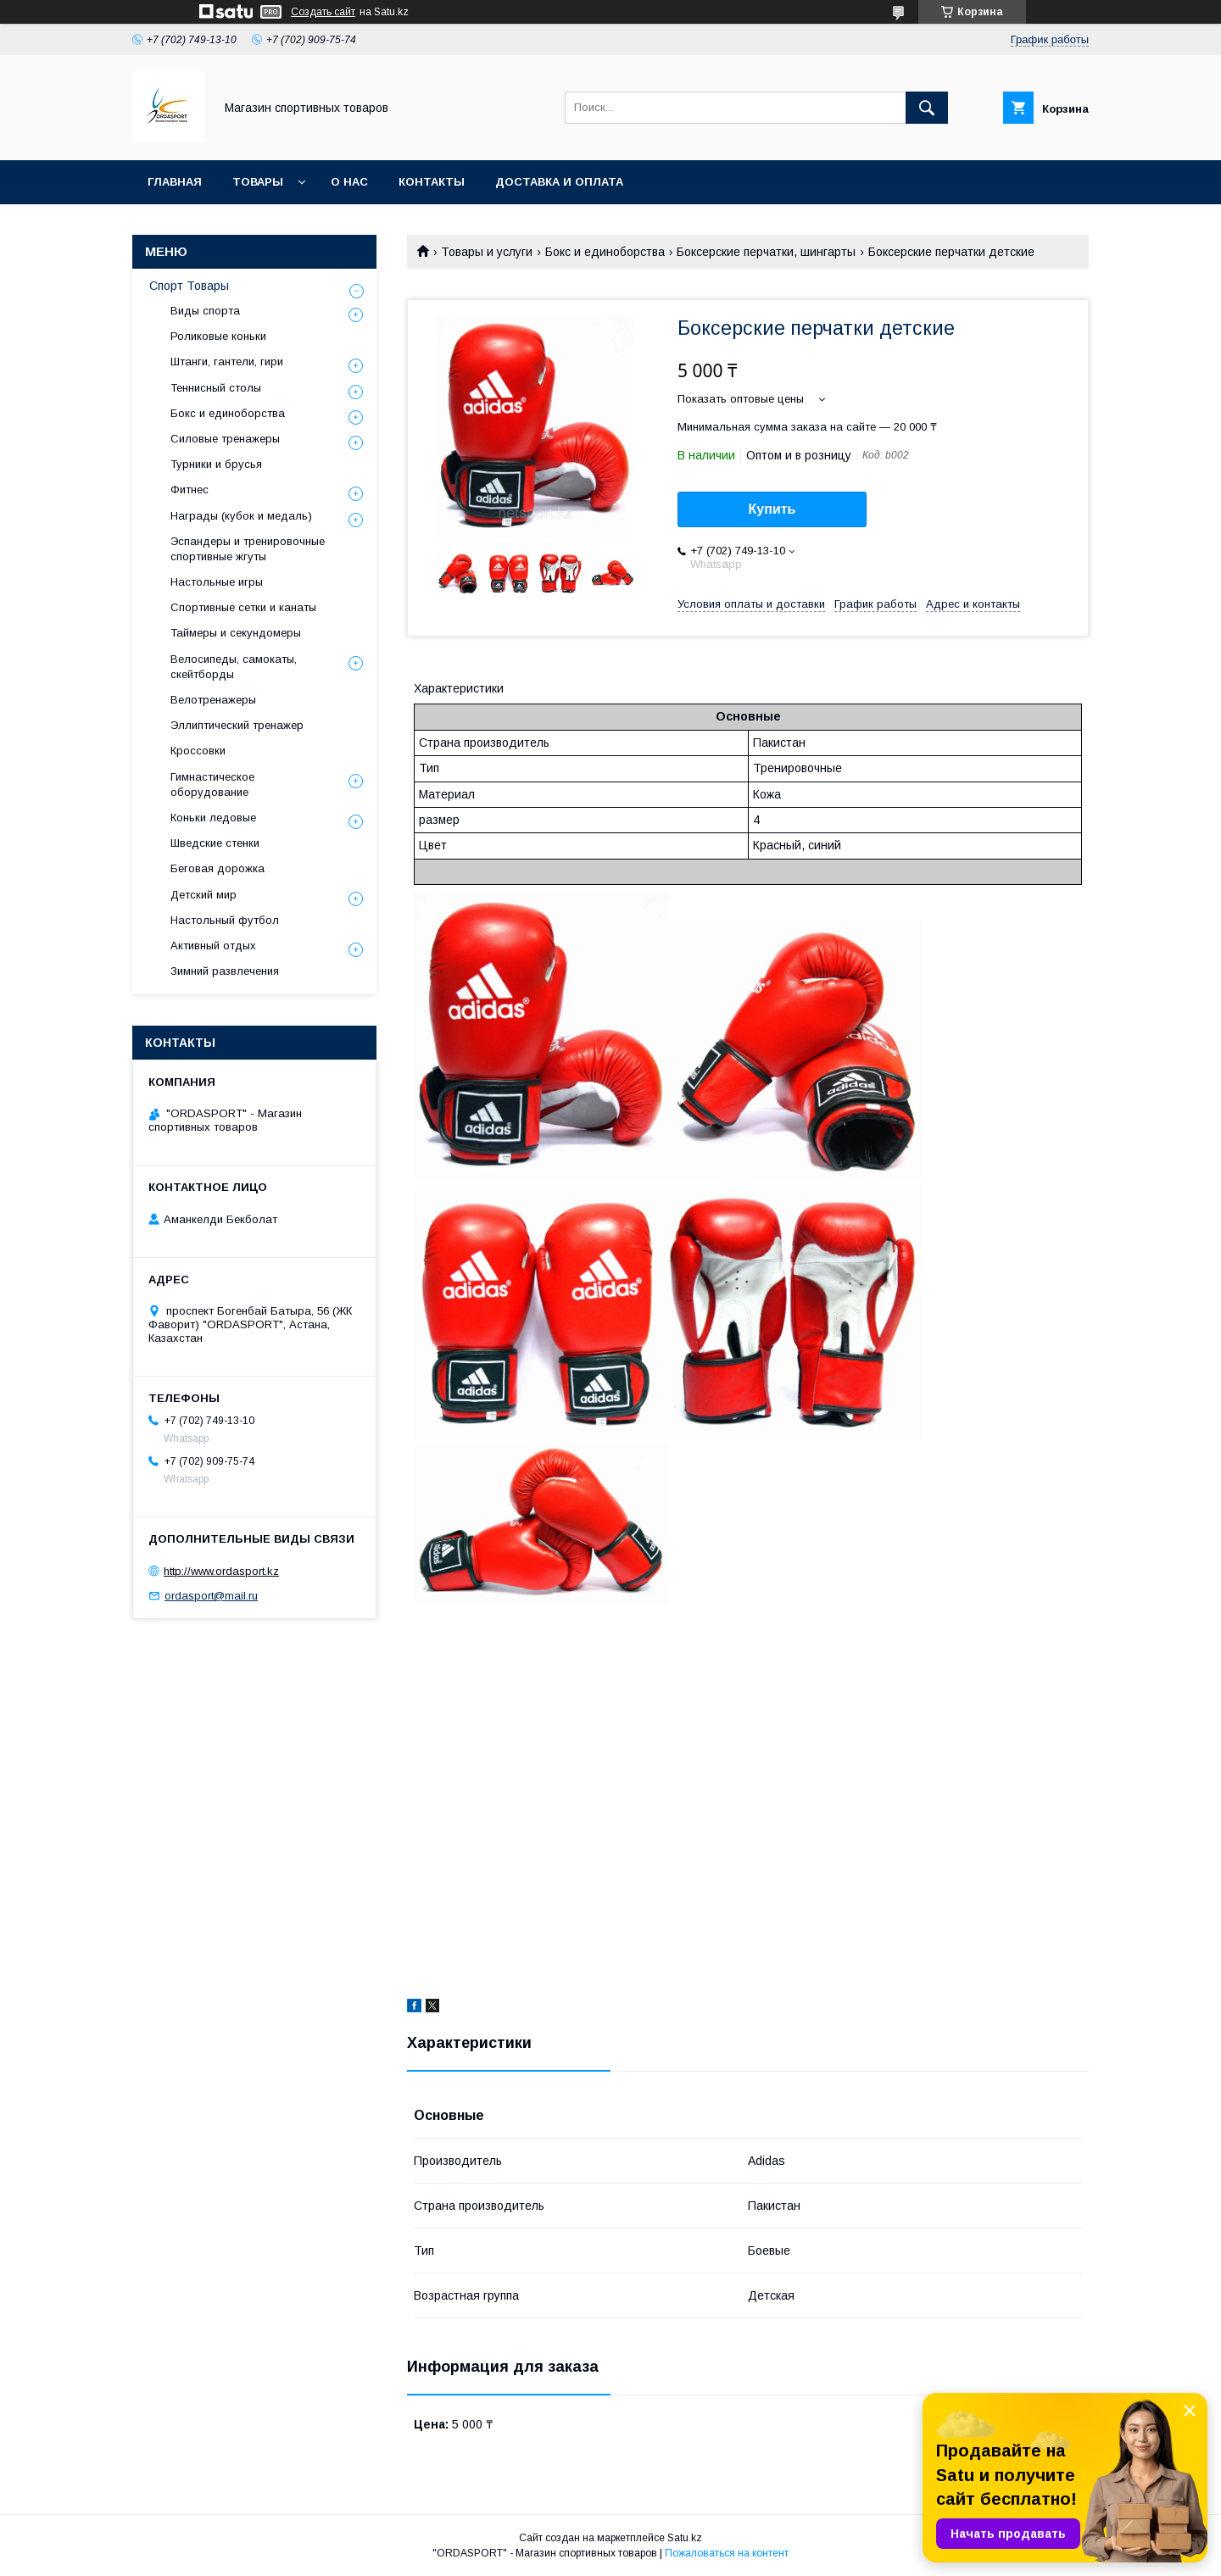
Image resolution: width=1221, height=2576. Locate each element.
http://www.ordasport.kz (221, 1571)
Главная (175, 181)
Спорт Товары (189, 285)
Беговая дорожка (217, 868)
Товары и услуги (486, 252)
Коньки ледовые (213, 817)
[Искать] (927, 108)
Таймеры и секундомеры (235, 632)
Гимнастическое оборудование (212, 784)
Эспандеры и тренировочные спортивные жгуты (247, 549)
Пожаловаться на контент (727, 2553)
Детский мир (203, 894)
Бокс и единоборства (605, 252)
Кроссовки (198, 750)
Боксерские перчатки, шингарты (766, 252)
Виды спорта (205, 310)
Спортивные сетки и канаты (243, 607)
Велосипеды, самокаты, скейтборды (233, 667)
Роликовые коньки (218, 336)
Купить (772, 509)
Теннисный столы (215, 387)
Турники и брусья (216, 464)
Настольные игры (216, 582)
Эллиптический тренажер (237, 725)
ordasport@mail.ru (211, 1595)
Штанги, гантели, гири (226, 361)
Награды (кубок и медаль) (241, 515)
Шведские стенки (214, 843)
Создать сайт (323, 12)
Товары (257, 181)
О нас (349, 181)
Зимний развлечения (224, 971)
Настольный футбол (224, 920)
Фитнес (189, 489)
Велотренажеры (213, 699)
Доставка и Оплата (559, 181)
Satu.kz (684, 2538)
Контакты (432, 181)
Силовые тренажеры (225, 438)
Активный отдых (213, 945)
